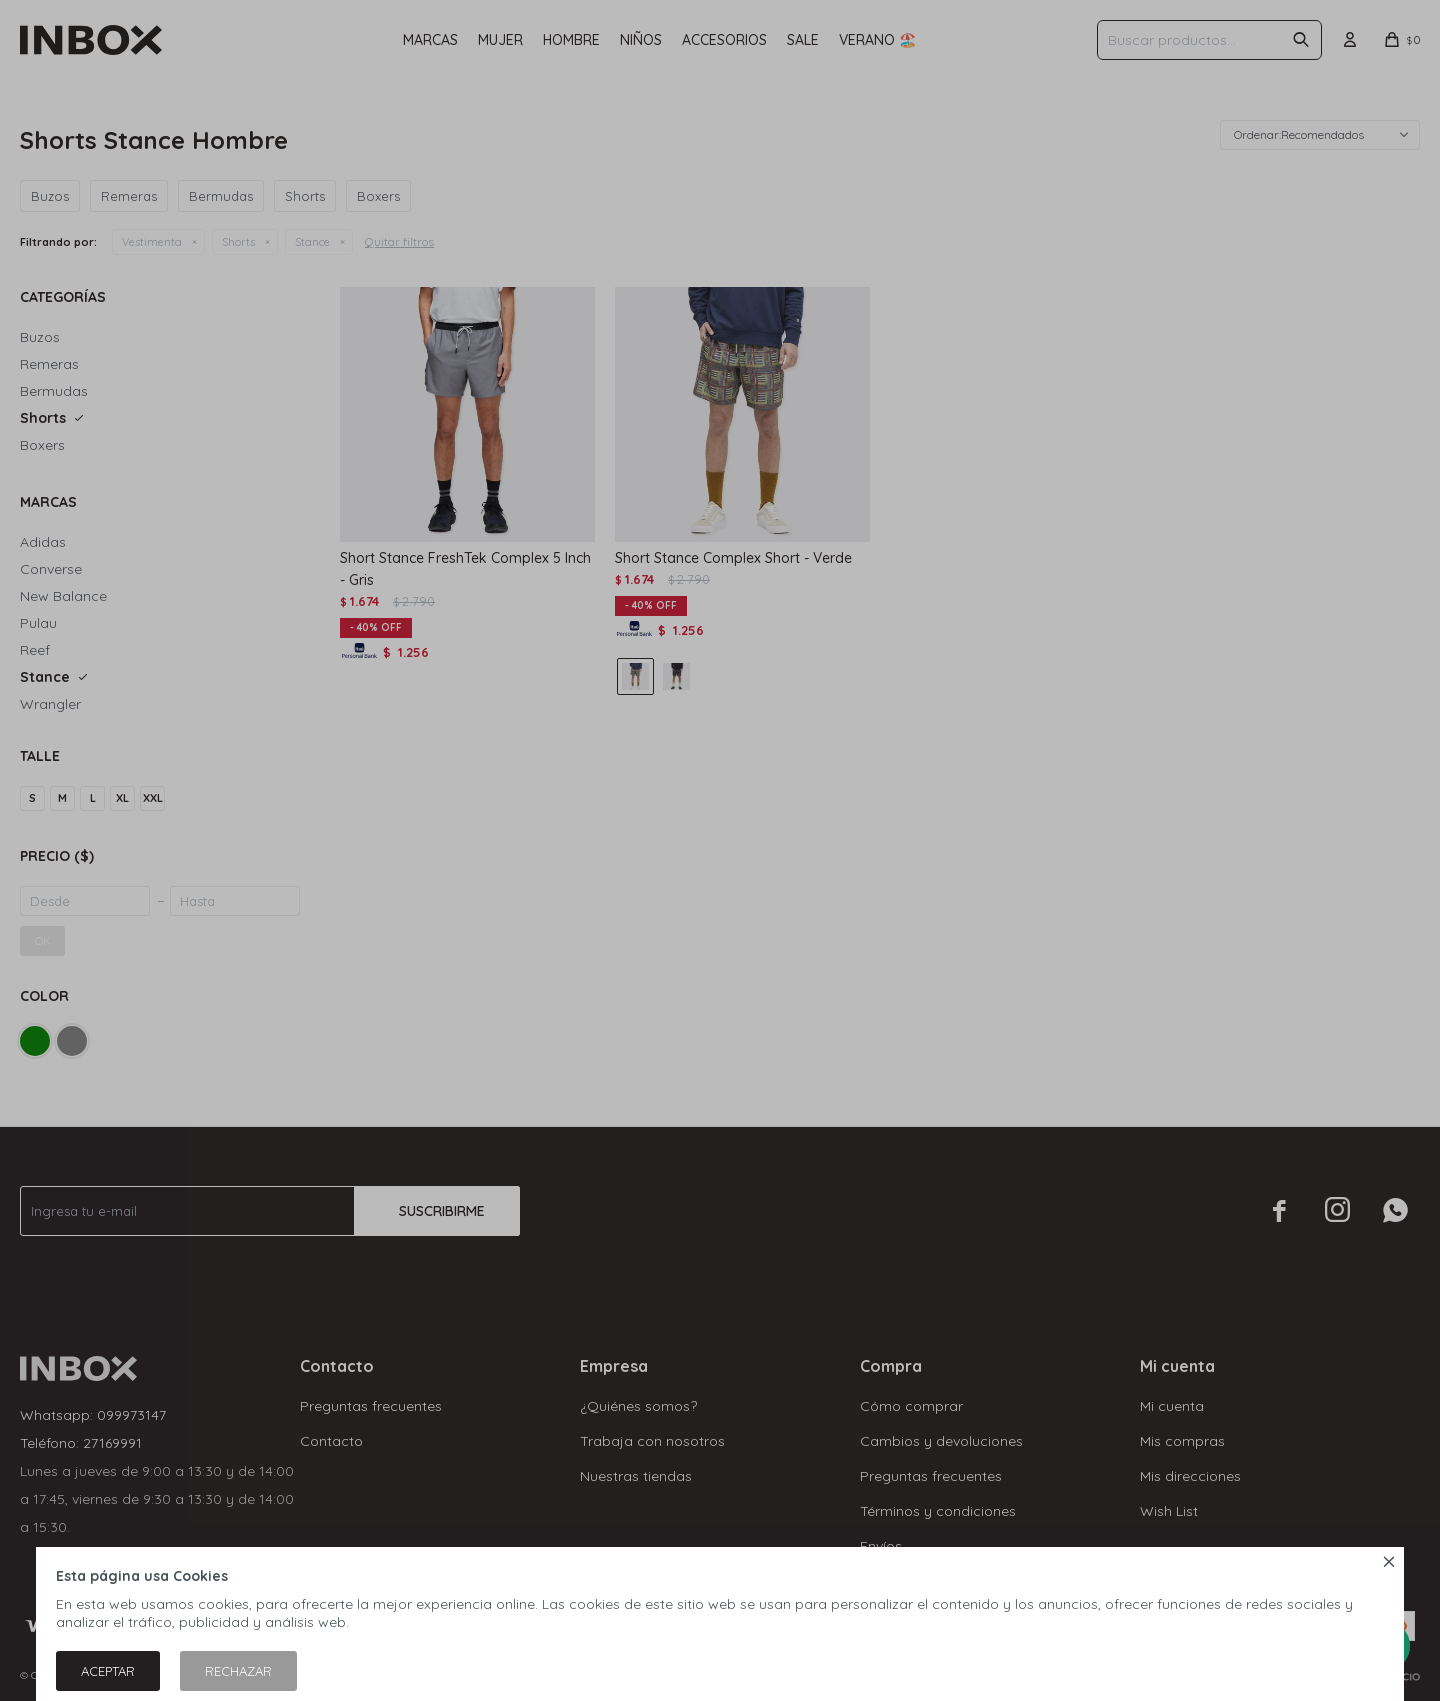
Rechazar (238, 1671)
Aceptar (108, 1671)
